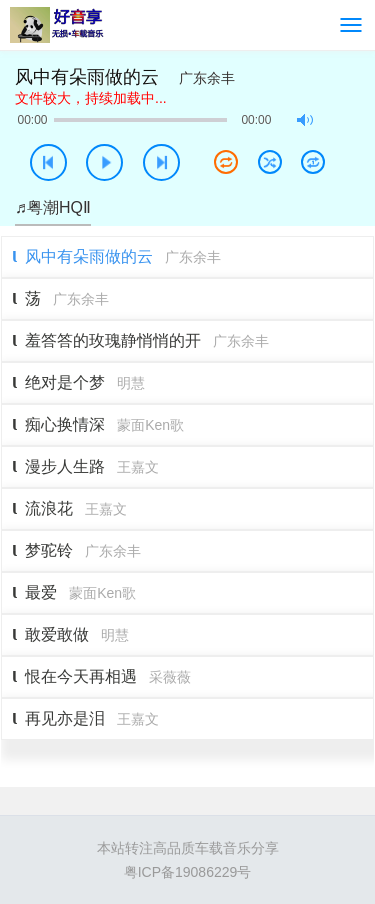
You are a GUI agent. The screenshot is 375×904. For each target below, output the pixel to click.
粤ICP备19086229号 (188, 872)
